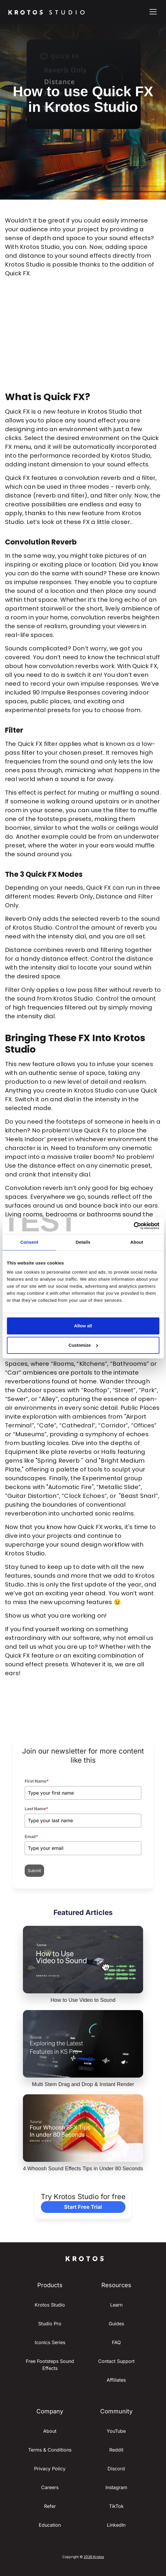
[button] (152, 12)
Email (31, 1836)
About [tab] (136, 1242)
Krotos (98, 2557)
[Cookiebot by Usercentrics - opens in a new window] (133, 1226)
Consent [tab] (29, 1242)
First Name (37, 1780)
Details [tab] (83, 1242)
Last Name (36, 1808)
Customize (83, 1345)
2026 (88, 2557)
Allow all (83, 1325)
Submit (34, 1870)
